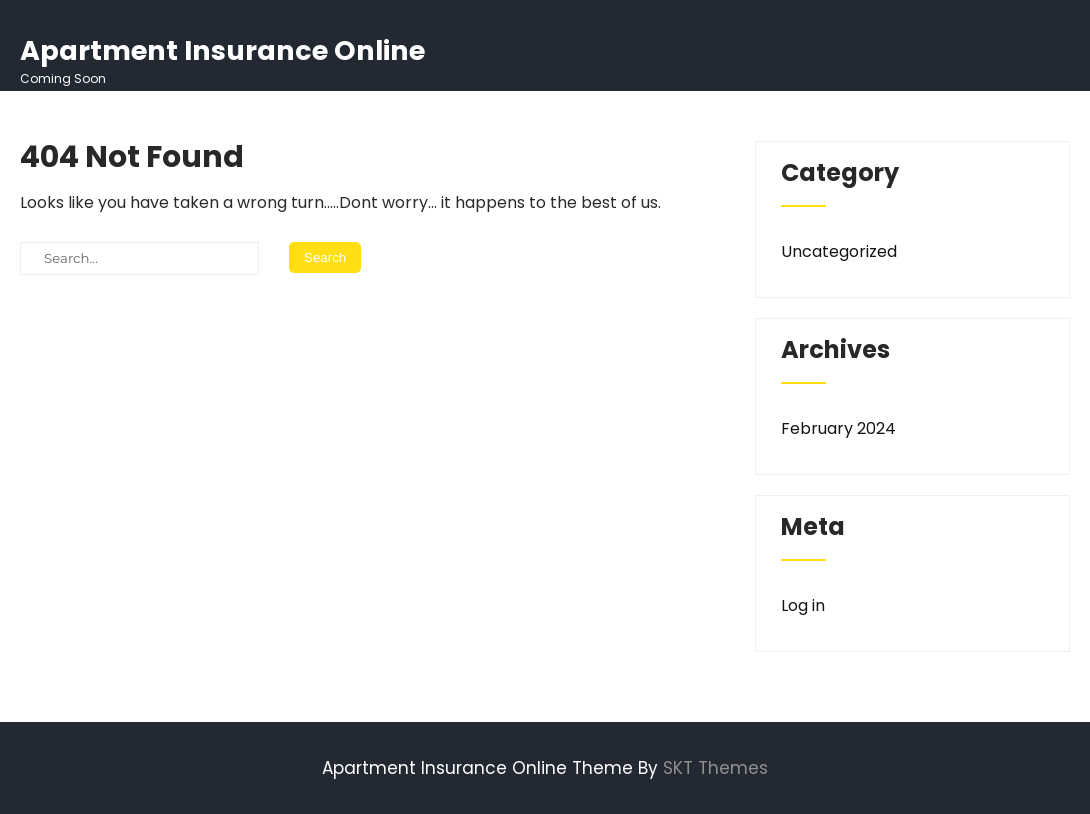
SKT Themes (715, 768)
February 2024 (838, 428)
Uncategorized (839, 251)
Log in (803, 605)
